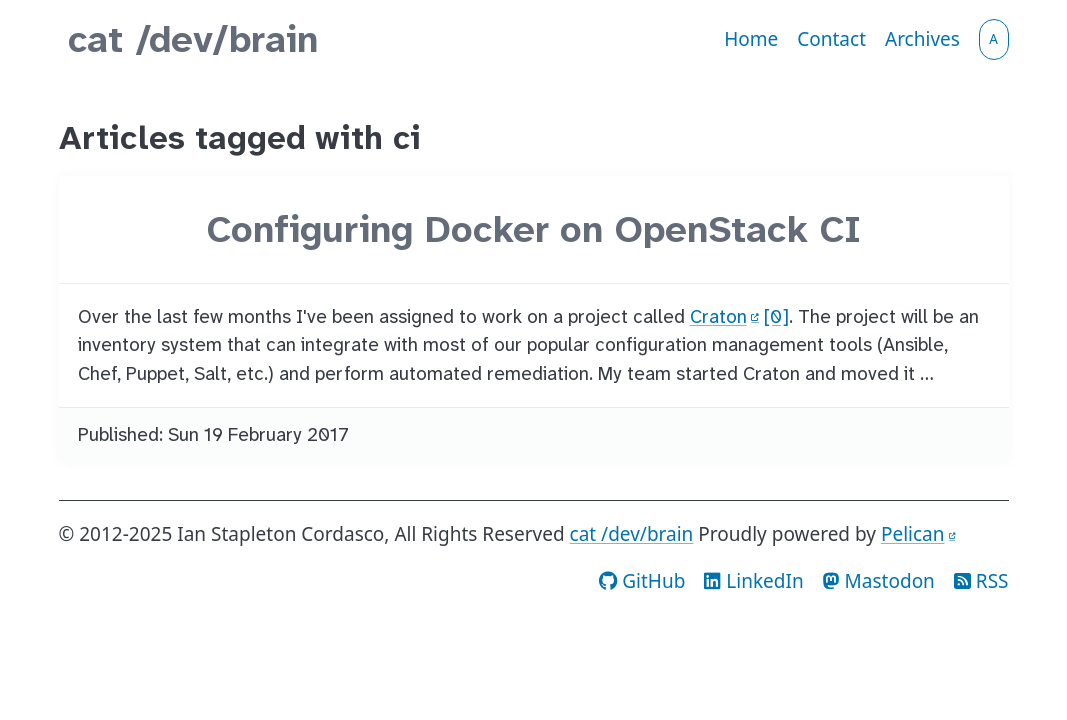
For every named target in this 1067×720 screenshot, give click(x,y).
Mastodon (879, 581)
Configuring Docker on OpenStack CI (534, 229)
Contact (831, 39)
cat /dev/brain (193, 39)
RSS (981, 581)
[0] (776, 316)
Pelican (913, 534)
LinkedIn (753, 581)
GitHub (642, 581)
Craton (718, 316)
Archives (922, 39)
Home (751, 39)
